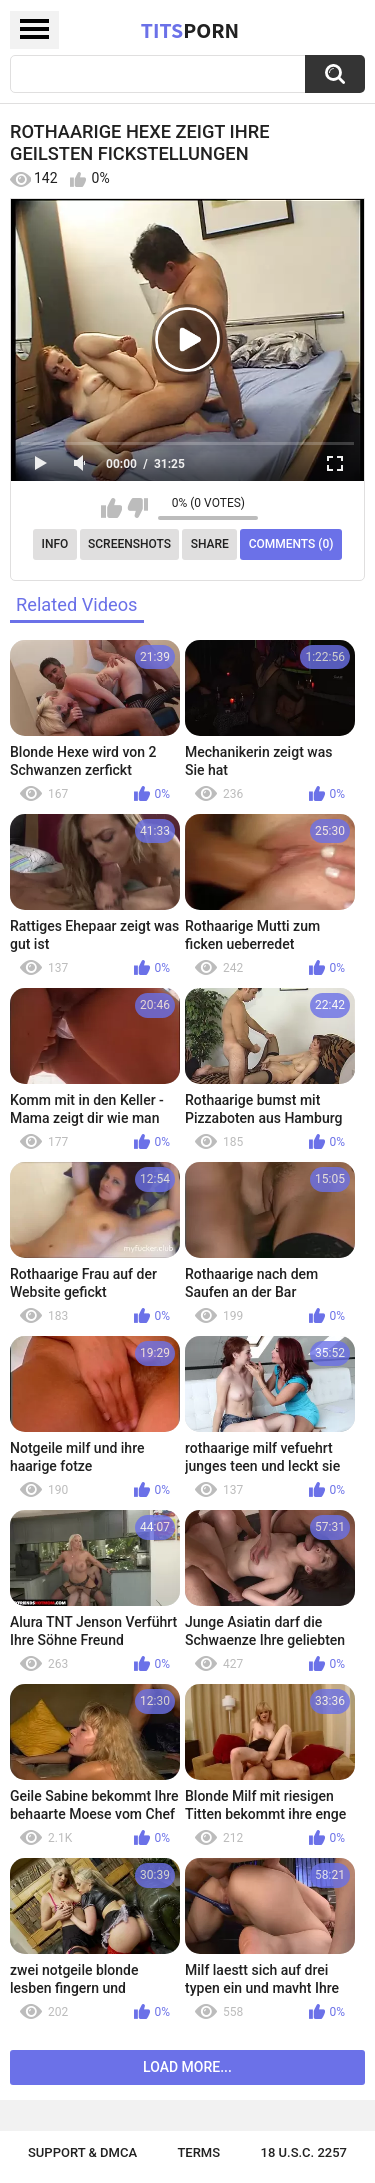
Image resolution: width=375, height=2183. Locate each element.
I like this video (111, 508)
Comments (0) (291, 544)
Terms (198, 2152)
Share (210, 544)
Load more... (187, 2067)
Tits (190, 30)
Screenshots (129, 544)
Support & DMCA (82, 2152)
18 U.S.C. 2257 (304, 2152)
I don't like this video (137, 508)
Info (55, 544)
